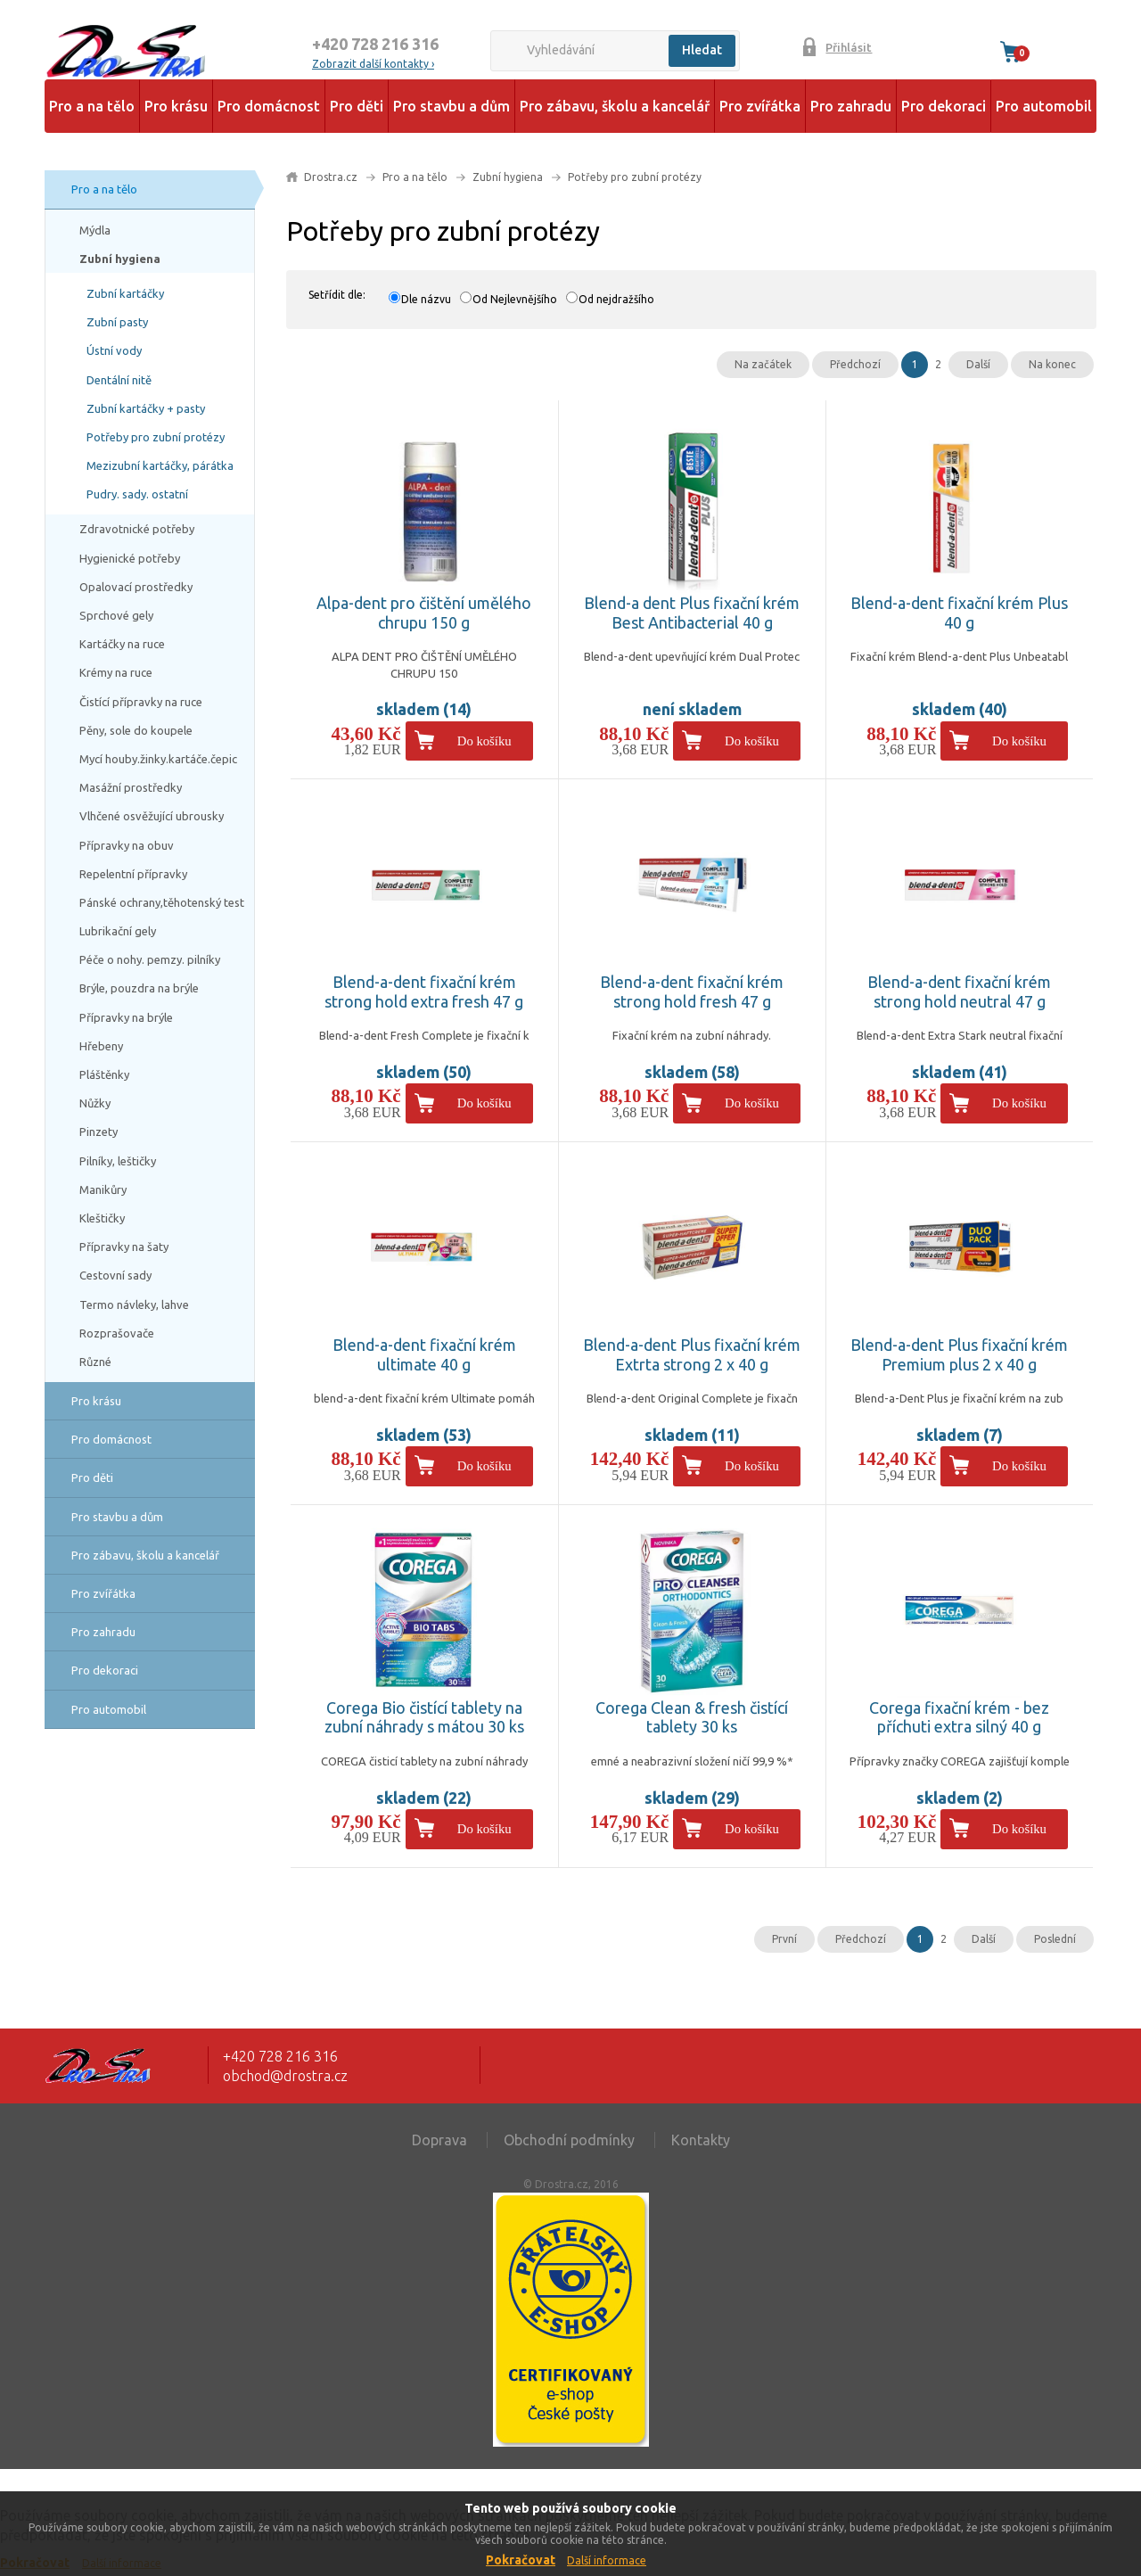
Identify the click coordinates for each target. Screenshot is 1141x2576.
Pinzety (98, 1131)
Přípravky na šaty (123, 1246)
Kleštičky (102, 1218)
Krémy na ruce (115, 672)
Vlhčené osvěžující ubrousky (151, 816)
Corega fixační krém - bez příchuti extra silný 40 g (959, 1717)
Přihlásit (848, 47)
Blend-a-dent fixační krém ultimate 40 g (424, 1354)
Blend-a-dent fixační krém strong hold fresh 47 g (692, 991)
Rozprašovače (116, 1333)
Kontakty (700, 2140)
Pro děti (356, 106)
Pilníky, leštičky (117, 1161)
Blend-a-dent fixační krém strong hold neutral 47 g (959, 991)
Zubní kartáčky (125, 293)
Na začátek (763, 364)
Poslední (1055, 1939)
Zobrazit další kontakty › (373, 64)
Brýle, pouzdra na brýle (139, 988)
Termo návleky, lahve (134, 1304)
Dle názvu (426, 299)
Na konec (1052, 364)
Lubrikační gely (117, 931)
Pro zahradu (850, 106)
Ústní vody (114, 350)
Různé (95, 1361)
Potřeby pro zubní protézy (155, 437)
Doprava (439, 2140)
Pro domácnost (269, 106)
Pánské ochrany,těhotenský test (161, 902)
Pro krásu (176, 106)
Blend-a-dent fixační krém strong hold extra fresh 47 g (423, 991)
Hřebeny (101, 1046)
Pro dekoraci (943, 106)
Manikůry (103, 1189)
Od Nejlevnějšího (514, 299)
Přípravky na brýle (126, 1017)
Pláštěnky (104, 1074)
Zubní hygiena (119, 258)
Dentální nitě (119, 380)
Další (978, 364)
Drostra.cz (330, 177)
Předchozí (855, 364)
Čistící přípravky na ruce (140, 701)
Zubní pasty (117, 322)
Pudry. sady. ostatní (137, 494)
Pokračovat (520, 2560)
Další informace (606, 2560)
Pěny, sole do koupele (136, 730)
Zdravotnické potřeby (136, 529)
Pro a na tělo (92, 106)
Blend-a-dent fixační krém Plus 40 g (959, 612)
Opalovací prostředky (136, 586)
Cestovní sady (115, 1275)
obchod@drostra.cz (285, 2076)
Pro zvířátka (759, 106)
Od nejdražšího (616, 299)
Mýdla (95, 230)
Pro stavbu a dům (451, 106)
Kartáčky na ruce (122, 644)
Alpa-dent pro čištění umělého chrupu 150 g (423, 612)
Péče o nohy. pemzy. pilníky (149, 959)
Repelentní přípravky (133, 874)
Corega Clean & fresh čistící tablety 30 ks (691, 1717)
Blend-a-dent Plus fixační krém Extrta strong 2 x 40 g (691, 1354)
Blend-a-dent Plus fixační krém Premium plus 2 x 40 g (959, 1354)
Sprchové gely (116, 615)
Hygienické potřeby (129, 558)
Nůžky (95, 1103)
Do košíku (484, 741)
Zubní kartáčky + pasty (145, 408)
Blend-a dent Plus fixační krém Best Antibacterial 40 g (692, 612)
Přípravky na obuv (126, 845)
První (784, 1939)
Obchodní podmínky (569, 2140)
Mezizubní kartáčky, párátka (160, 465)
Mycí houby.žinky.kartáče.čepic (158, 759)
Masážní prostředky (130, 787)
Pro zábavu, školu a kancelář (615, 106)
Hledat (702, 50)
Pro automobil (1044, 106)
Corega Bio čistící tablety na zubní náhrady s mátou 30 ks (424, 1717)
